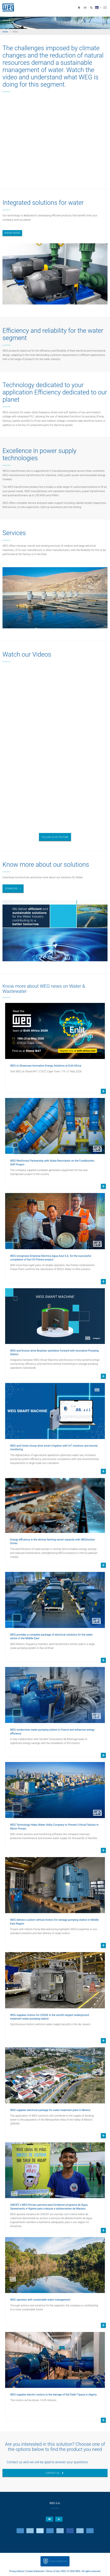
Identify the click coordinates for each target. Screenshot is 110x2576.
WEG (7, 7)
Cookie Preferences (58, 2561)
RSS (63, 2571)
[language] (98, 7)
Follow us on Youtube (55, 837)
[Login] (78, 7)
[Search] (91, 7)
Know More (12, 232)
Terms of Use (53, 2571)
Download (11, 888)
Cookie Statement (35, 2571)
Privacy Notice (16, 2571)
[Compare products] (85, 7)
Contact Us (55, 2473)
